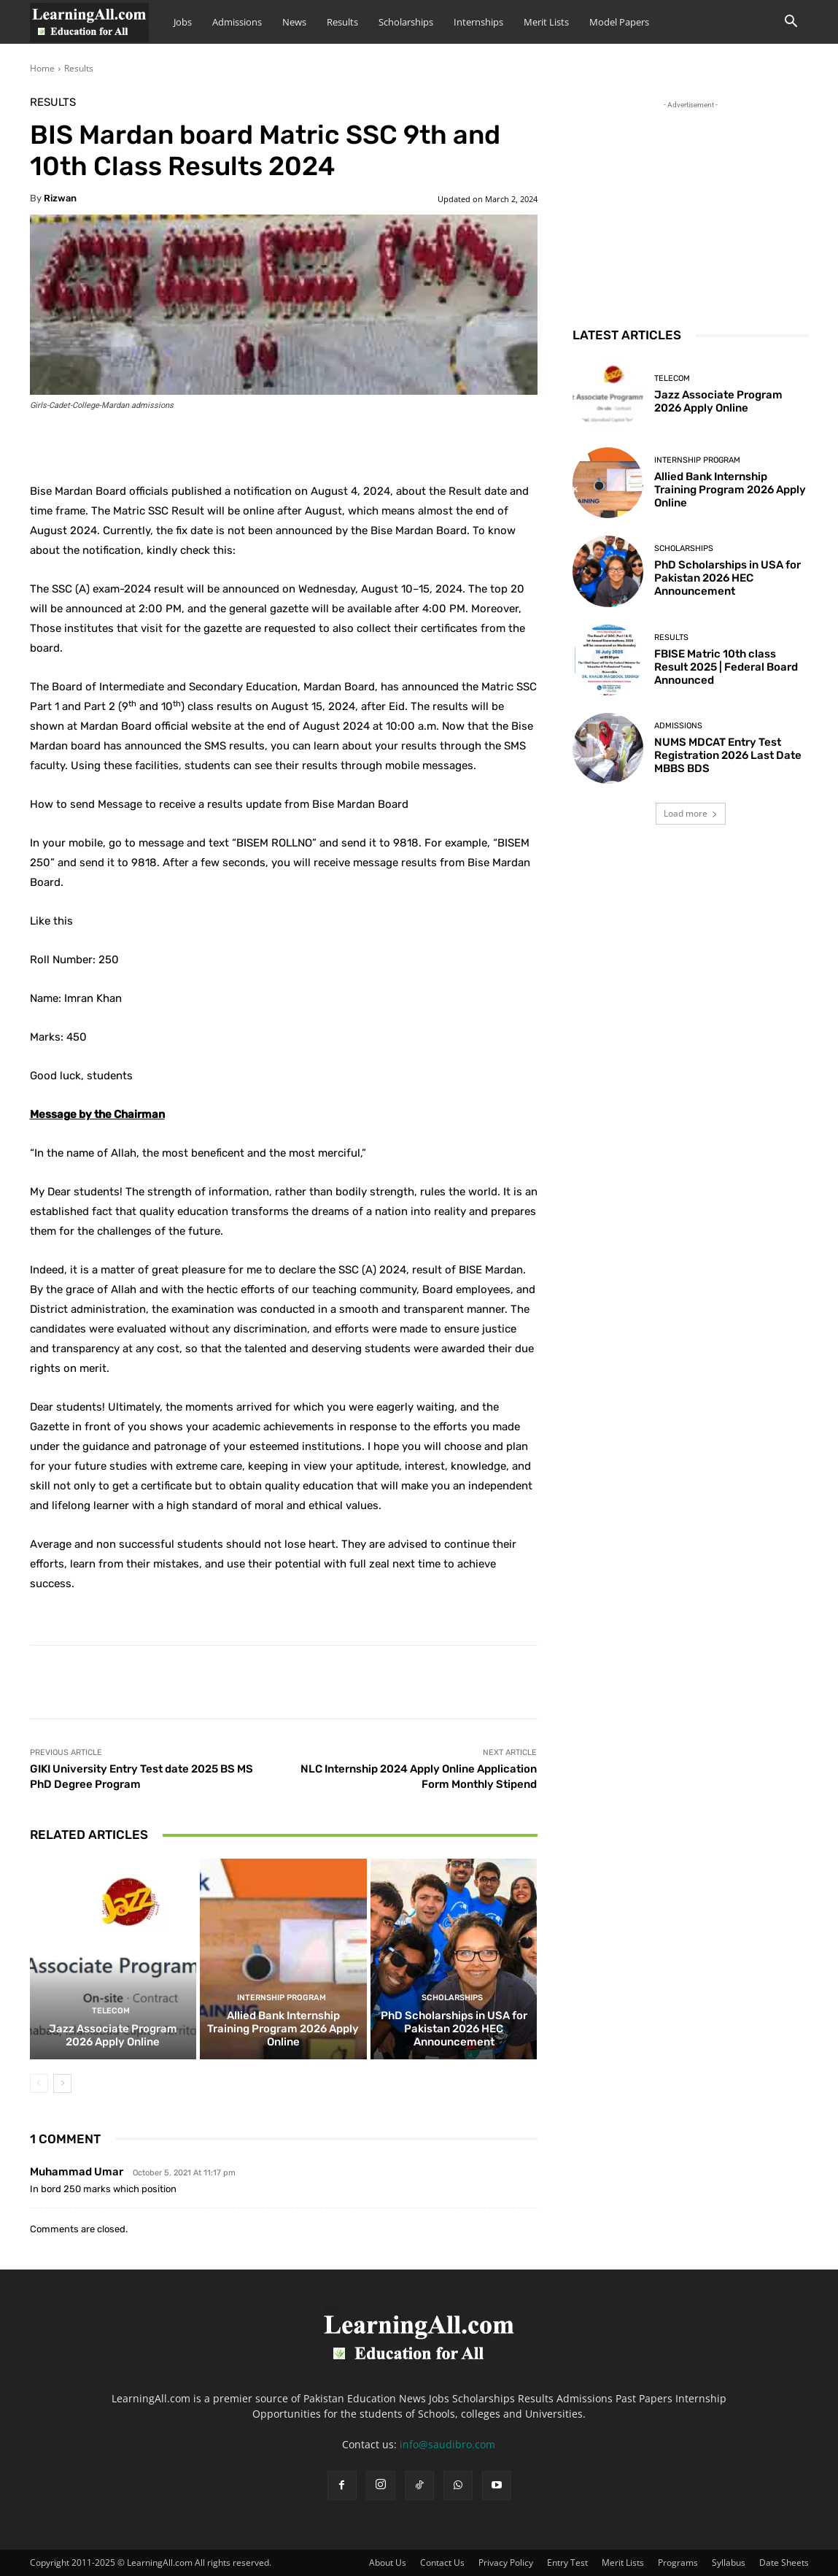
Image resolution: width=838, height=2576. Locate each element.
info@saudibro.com (447, 2444)
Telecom (111, 2011)
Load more (691, 813)
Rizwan (60, 198)
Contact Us (442, 2562)
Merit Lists (546, 21)
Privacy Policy (505, 2562)
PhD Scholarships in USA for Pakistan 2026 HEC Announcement (454, 2028)
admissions (678, 726)
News (294, 21)
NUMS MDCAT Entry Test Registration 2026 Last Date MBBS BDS (728, 755)
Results (342, 21)
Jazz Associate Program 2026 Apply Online (113, 2035)
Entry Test (567, 2562)
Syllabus (728, 2562)
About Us (387, 2562)
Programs (678, 2562)
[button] (791, 23)
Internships (478, 21)
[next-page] (62, 2083)
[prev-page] (39, 2083)
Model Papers (619, 21)
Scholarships (406, 21)
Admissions (237, 21)
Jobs (183, 21)
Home (42, 68)
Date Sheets (784, 2562)
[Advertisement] (691, 203)
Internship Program (281, 1998)
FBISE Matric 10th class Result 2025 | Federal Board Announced (726, 667)
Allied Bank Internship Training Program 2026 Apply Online (283, 2028)
